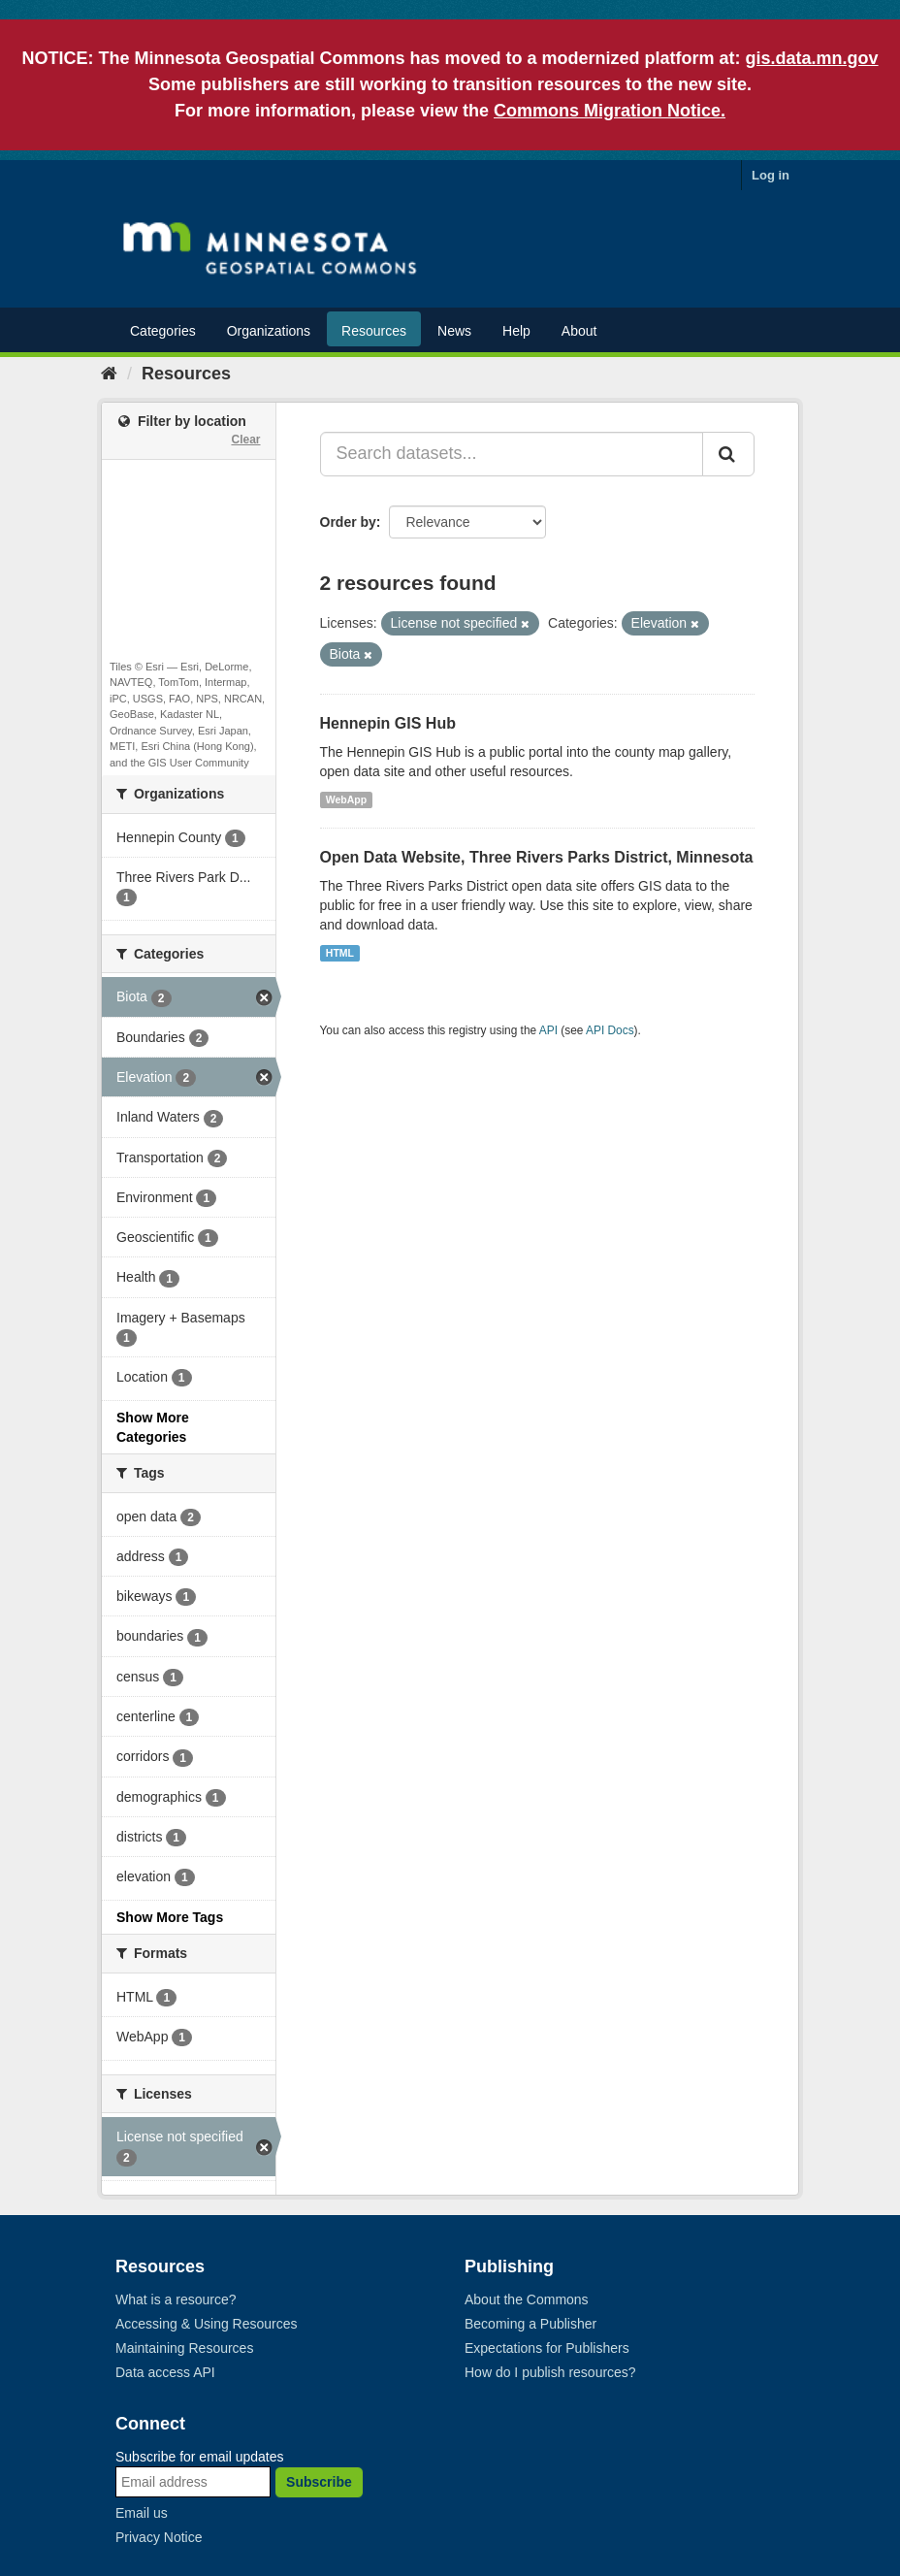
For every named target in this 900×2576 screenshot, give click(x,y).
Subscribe (319, 2482)
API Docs (610, 1030)
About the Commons (527, 2299)
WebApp (346, 799)
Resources (373, 331)
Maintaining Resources (184, 2348)
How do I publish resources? (550, 2372)
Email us (141, 2513)
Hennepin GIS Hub (388, 723)
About (579, 331)
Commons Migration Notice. (609, 110)
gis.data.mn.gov (812, 58)
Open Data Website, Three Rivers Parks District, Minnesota (537, 857)
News (454, 331)
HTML (340, 953)
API (548, 1030)
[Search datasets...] (512, 454)
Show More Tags (169, 1917)
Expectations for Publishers (547, 2348)
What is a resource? (176, 2299)
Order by (348, 522)
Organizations (268, 331)
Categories (163, 331)
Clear (245, 439)
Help (516, 331)
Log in (770, 175)
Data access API (165, 2372)
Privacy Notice (158, 2537)
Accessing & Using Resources (206, 2323)
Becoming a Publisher (530, 2323)
